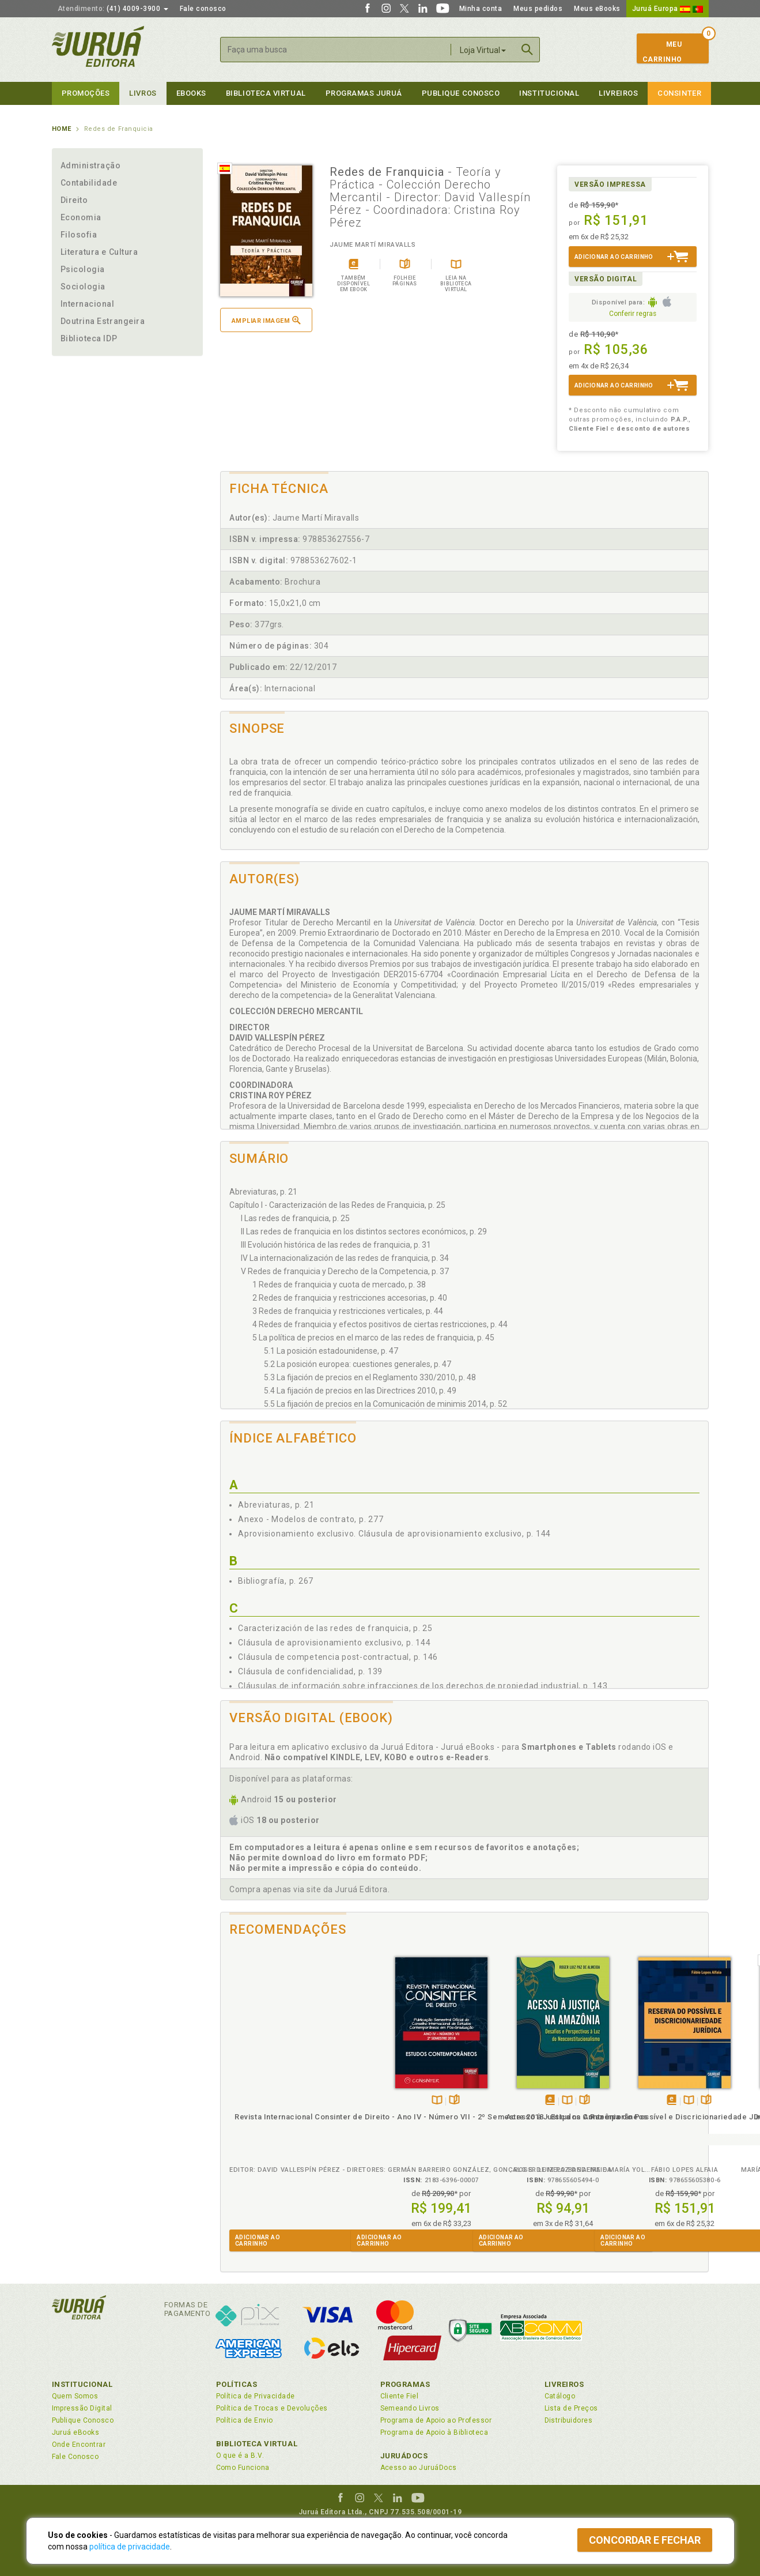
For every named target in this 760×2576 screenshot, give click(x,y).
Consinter (679, 93)
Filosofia (79, 234)
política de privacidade (129, 2546)
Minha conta (480, 9)
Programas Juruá (364, 93)
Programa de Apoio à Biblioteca (434, 2432)
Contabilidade (89, 182)
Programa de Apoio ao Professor (436, 2420)
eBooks (191, 93)
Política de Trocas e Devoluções (272, 2408)
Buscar (527, 49)
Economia (81, 217)
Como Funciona (243, 2468)
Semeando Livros (410, 2408)
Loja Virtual (483, 50)
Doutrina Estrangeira (103, 321)
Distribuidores (569, 2420)
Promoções (86, 93)
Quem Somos (75, 2396)
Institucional (549, 93)
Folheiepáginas (295, 2100)
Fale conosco (203, 9)
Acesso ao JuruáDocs (418, 2468)
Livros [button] (142, 93)
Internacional (88, 303)
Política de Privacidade (255, 2396)
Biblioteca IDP (89, 338)
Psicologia (83, 269)
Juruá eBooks (76, 2432)
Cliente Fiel (399, 2396)
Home (61, 129)
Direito (74, 200)
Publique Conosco (461, 93)
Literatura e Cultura (99, 252)
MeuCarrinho (662, 51)
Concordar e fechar (645, 2540)
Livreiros (618, 93)
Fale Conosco (75, 2457)
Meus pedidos (537, 9)
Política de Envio (244, 2420)
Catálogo (560, 2396)
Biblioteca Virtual (257, 2443)
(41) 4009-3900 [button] (113, 9)
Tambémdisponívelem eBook (390, 2100)
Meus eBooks (597, 9)
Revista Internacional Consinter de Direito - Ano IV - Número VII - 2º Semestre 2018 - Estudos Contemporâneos (281, 2137)
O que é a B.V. (240, 2455)
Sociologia (83, 286)
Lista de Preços (571, 2408)
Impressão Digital (82, 2408)
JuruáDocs (404, 2455)
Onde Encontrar (79, 2445)
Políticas (237, 2384)
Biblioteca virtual (266, 93)
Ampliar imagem (266, 320)
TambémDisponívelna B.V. (277, 2100)
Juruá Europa (667, 9)
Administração (91, 165)
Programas (405, 2384)
